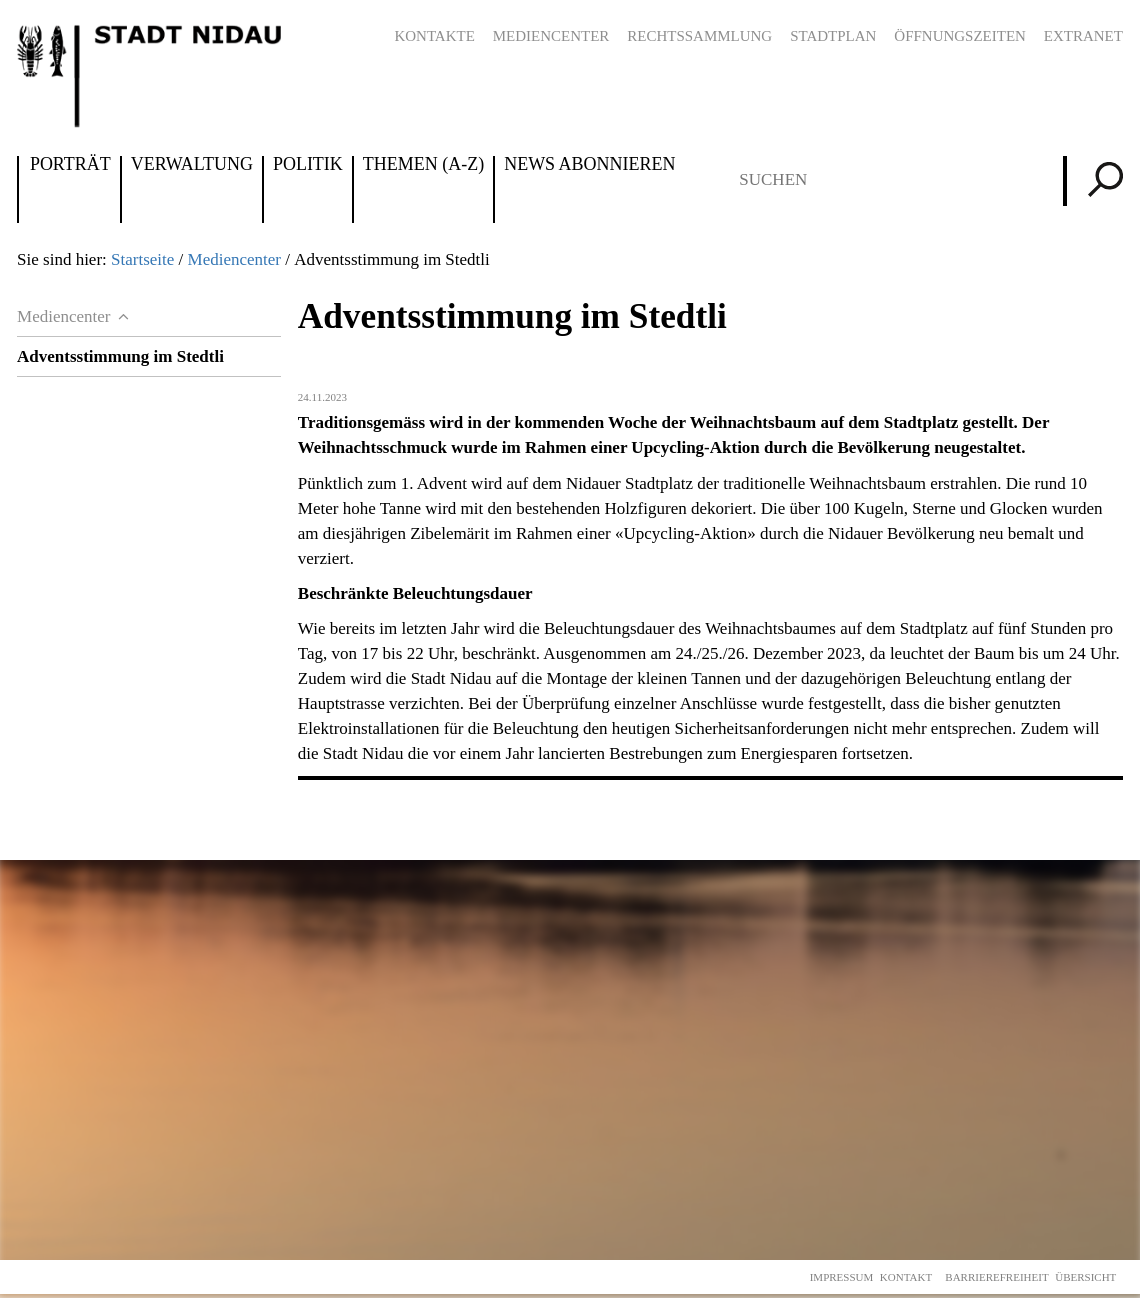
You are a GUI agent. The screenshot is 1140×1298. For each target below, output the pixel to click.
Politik (308, 165)
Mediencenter (551, 36)
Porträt (70, 165)
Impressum (842, 1277)
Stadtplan (833, 36)
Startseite (142, 259)
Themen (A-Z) (423, 165)
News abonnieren (589, 165)
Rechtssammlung (699, 36)
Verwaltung (192, 165)
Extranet (1083, 36)
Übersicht (1085, 1277)
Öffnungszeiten (960, 36)
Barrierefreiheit (996, 1277)
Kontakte (434, 36)
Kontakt (906, 1277)
